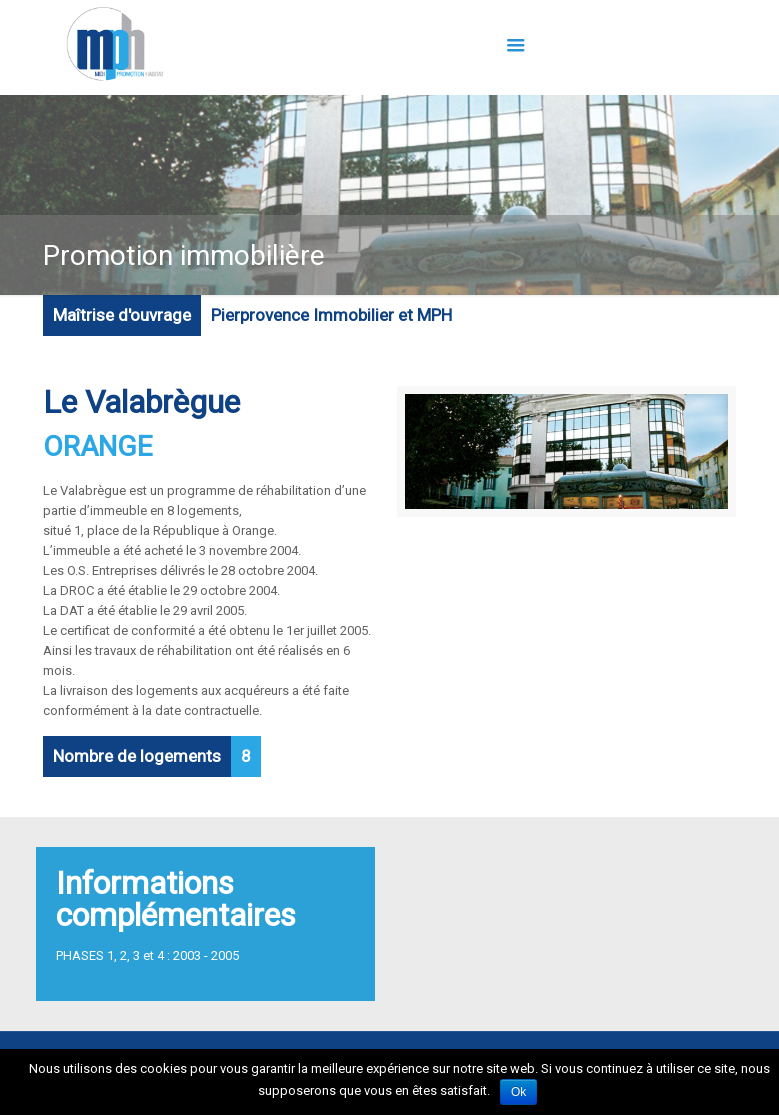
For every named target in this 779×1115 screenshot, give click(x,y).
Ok (518, 1092)
